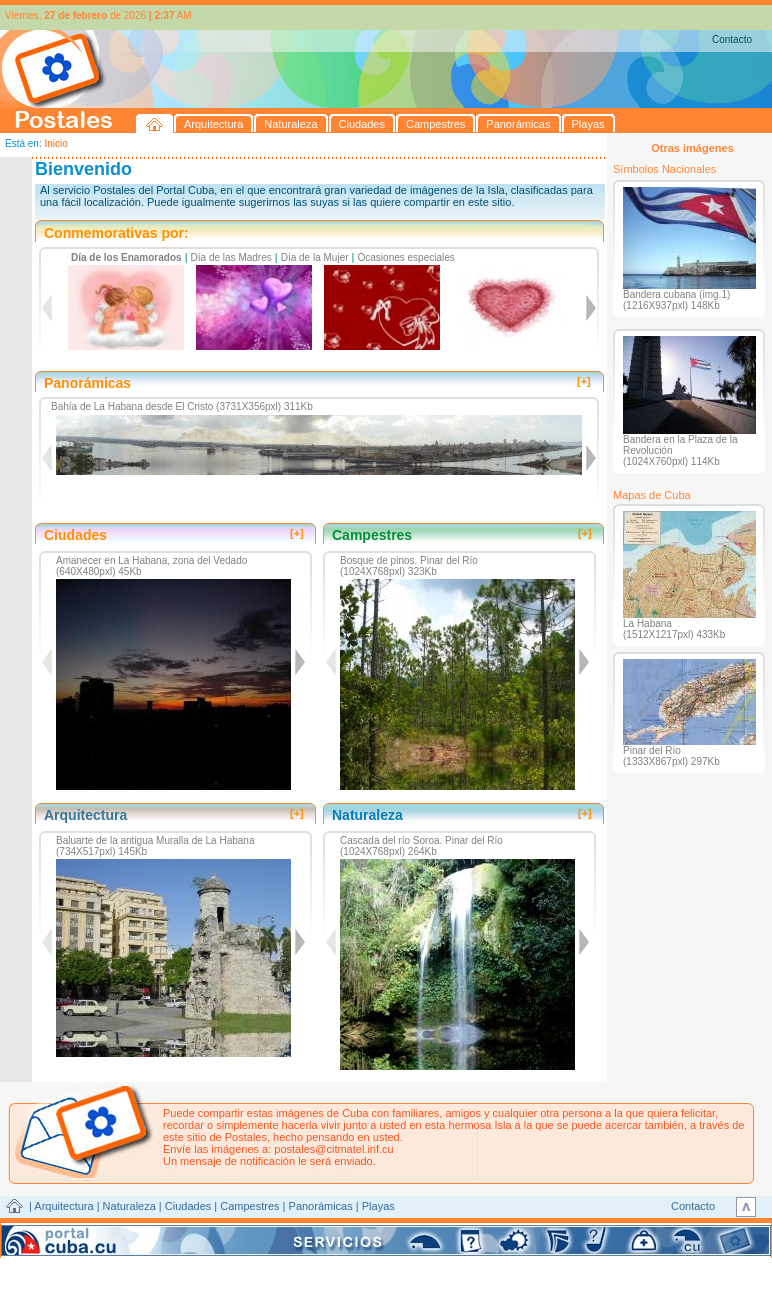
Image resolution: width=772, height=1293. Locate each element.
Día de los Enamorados (126, 257)
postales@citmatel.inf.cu (333, 1149)
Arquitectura (63, 1206)
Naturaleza (129, 1206)
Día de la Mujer (315, 257)
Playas (378, 1206)
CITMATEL (473, 1229)
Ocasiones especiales (406, 257)
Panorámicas (321, 1206)
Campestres (249, 1206)
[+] (584, 381)
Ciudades (188, 1206)
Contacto (732, 39)
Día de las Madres (231, 257)
